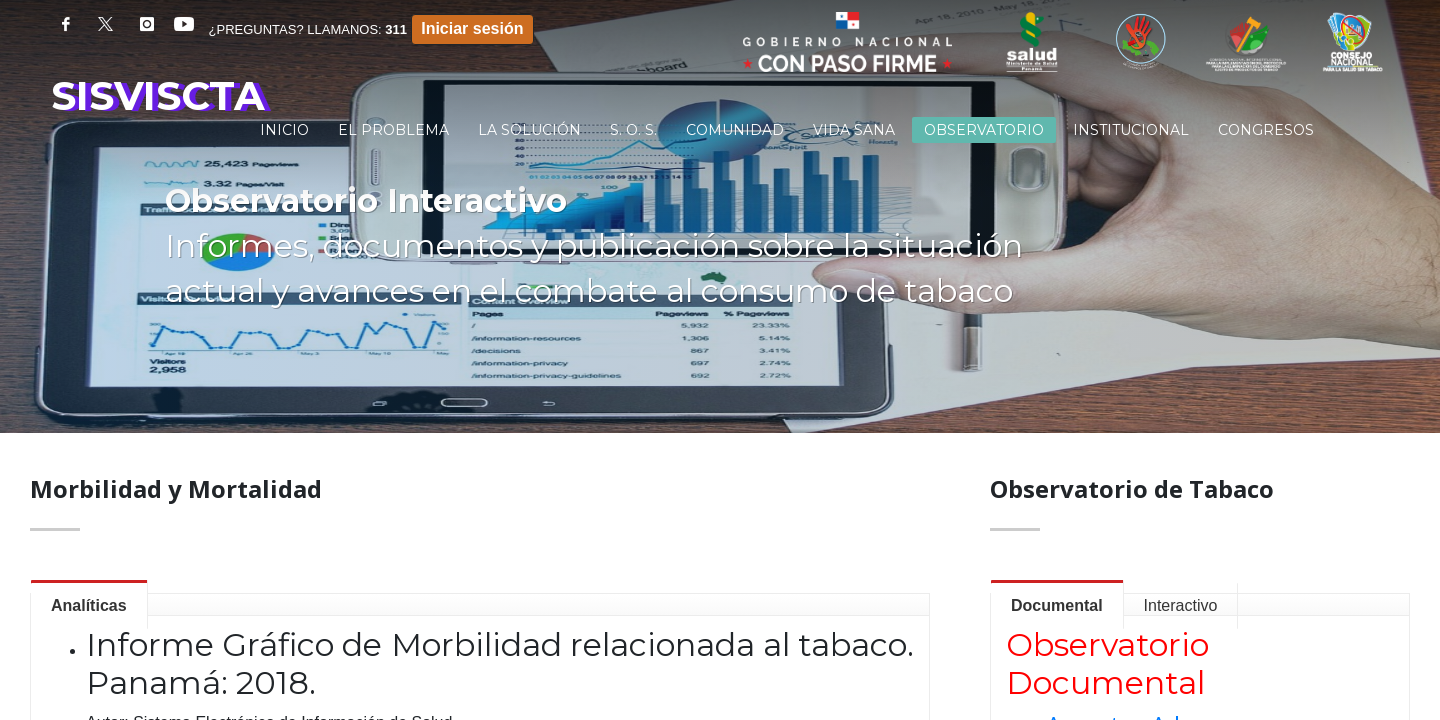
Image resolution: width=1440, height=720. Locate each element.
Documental (1057, 605)
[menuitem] (284, 130)
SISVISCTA (158, 96)
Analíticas (89, 605)
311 (396, 29)
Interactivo (1181, 605)
